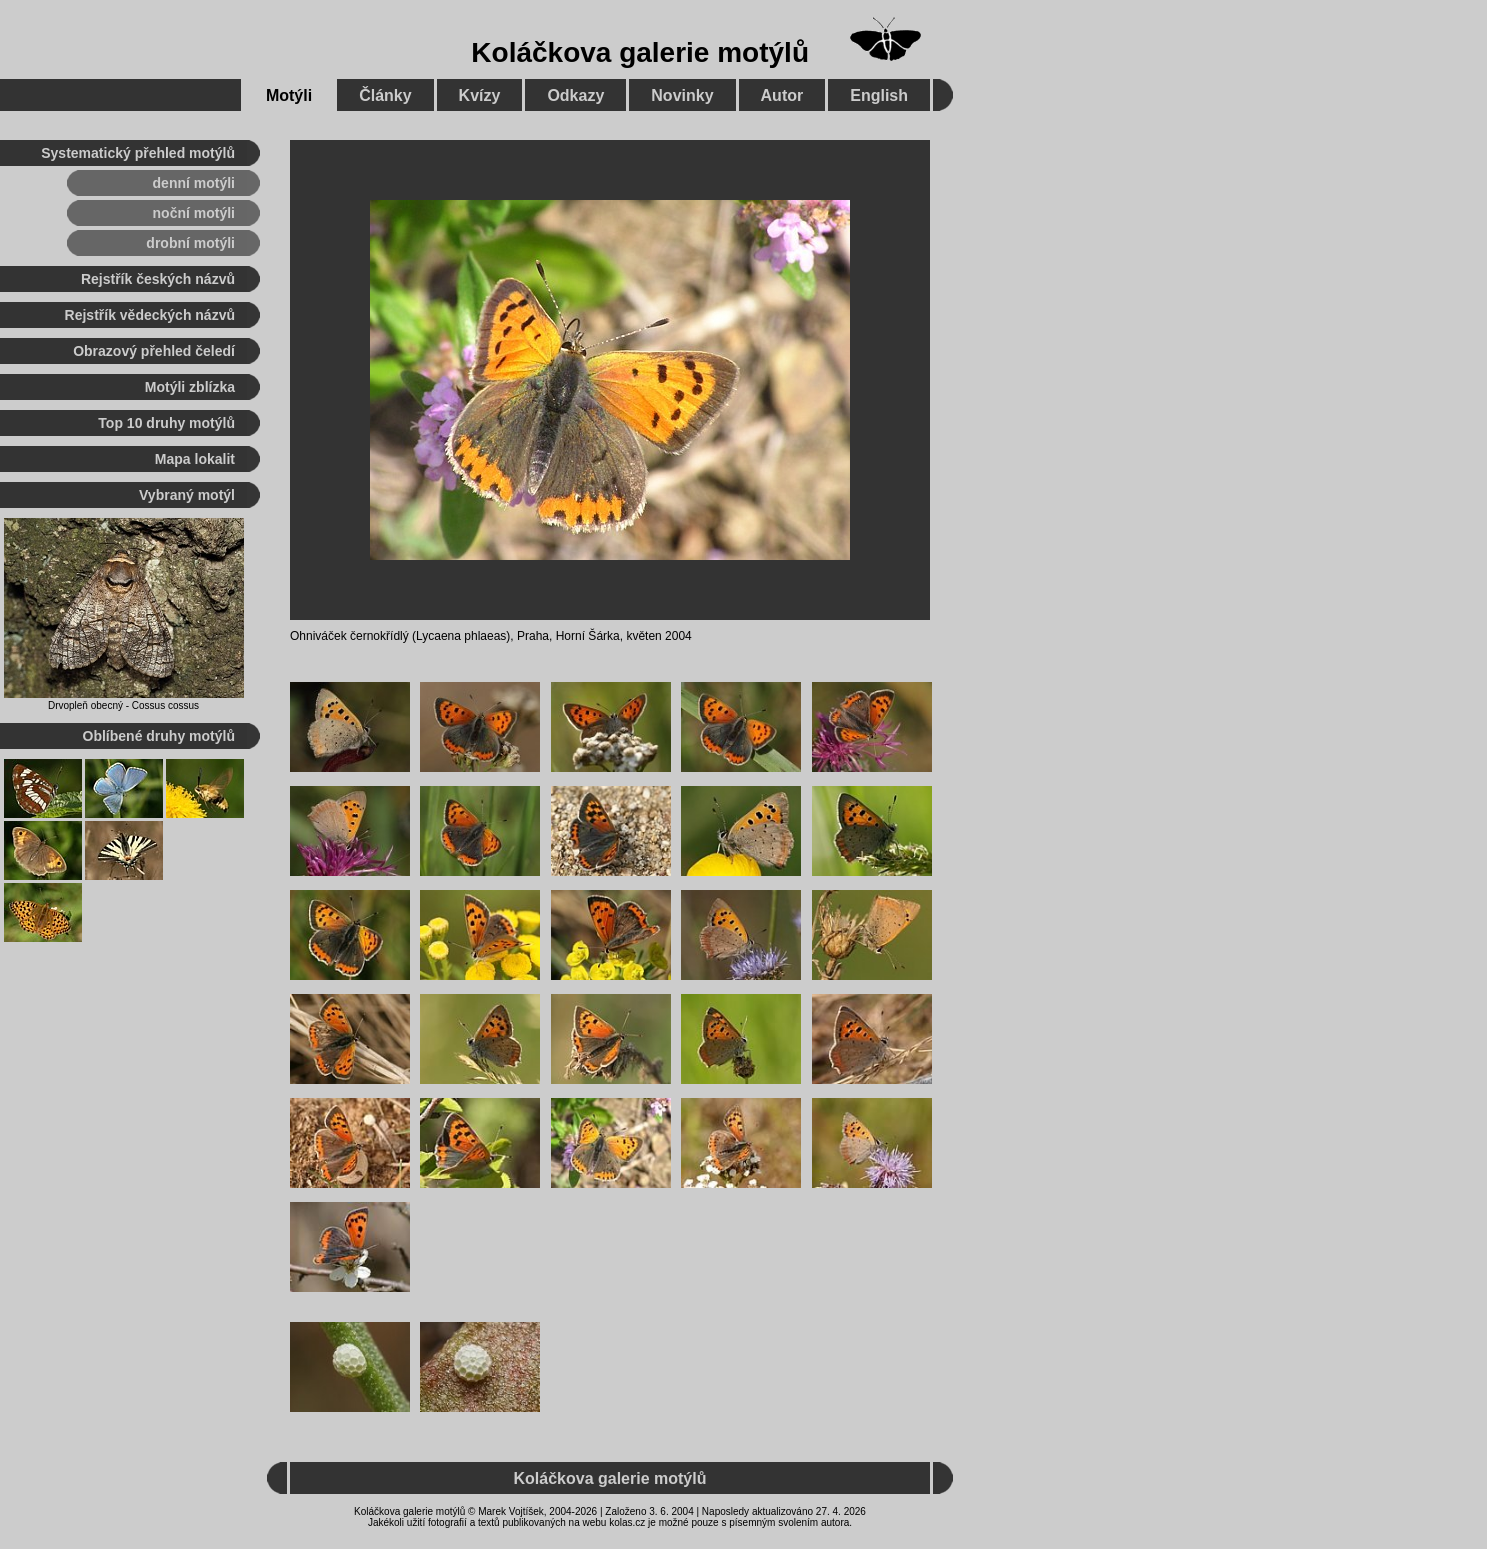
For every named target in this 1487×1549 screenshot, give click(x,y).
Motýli (289, 95)
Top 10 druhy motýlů (166, 423)
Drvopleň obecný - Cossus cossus (123, 705)
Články (385, 95)
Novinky (682, 95)
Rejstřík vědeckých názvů (150, 315)
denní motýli (194, 183)
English (879, 95)
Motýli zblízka (190, 387)
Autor (782, 95)
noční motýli (194, 213)
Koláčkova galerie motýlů (640, 52)
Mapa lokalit (195, 459)
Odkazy (575, 95)
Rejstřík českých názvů (158, 279)
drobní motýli (190, 243)
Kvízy (480, 95)
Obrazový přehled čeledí (154, 351)
